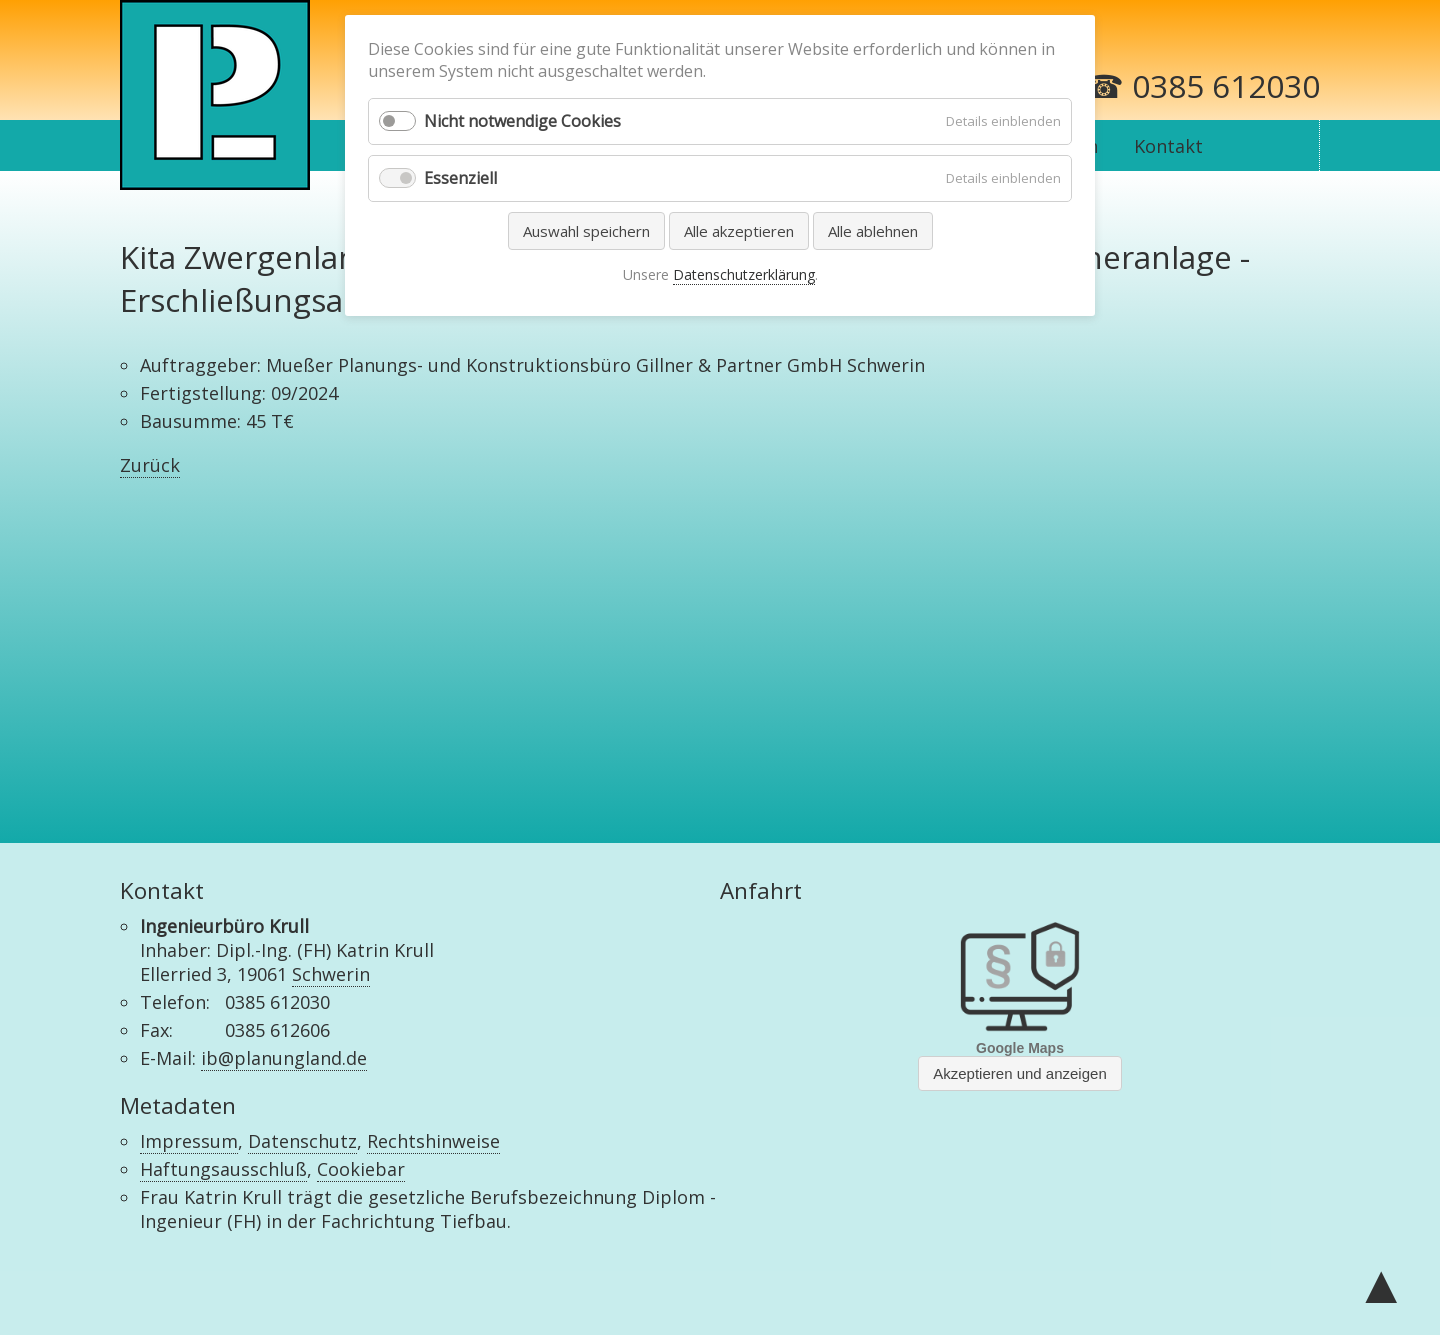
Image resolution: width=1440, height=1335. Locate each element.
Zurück (150, 465)
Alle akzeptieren (739, 231)
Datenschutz (302, 1141)
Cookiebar (361, 1169)
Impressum (189, 1141)
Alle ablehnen (873, 231)
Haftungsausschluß (223, 1169)
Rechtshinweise (433, 1141)
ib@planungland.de (284, 1058)
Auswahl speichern (586, 231)
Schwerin (331, 974)
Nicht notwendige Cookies (522, 121)
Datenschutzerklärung (744, 274)
